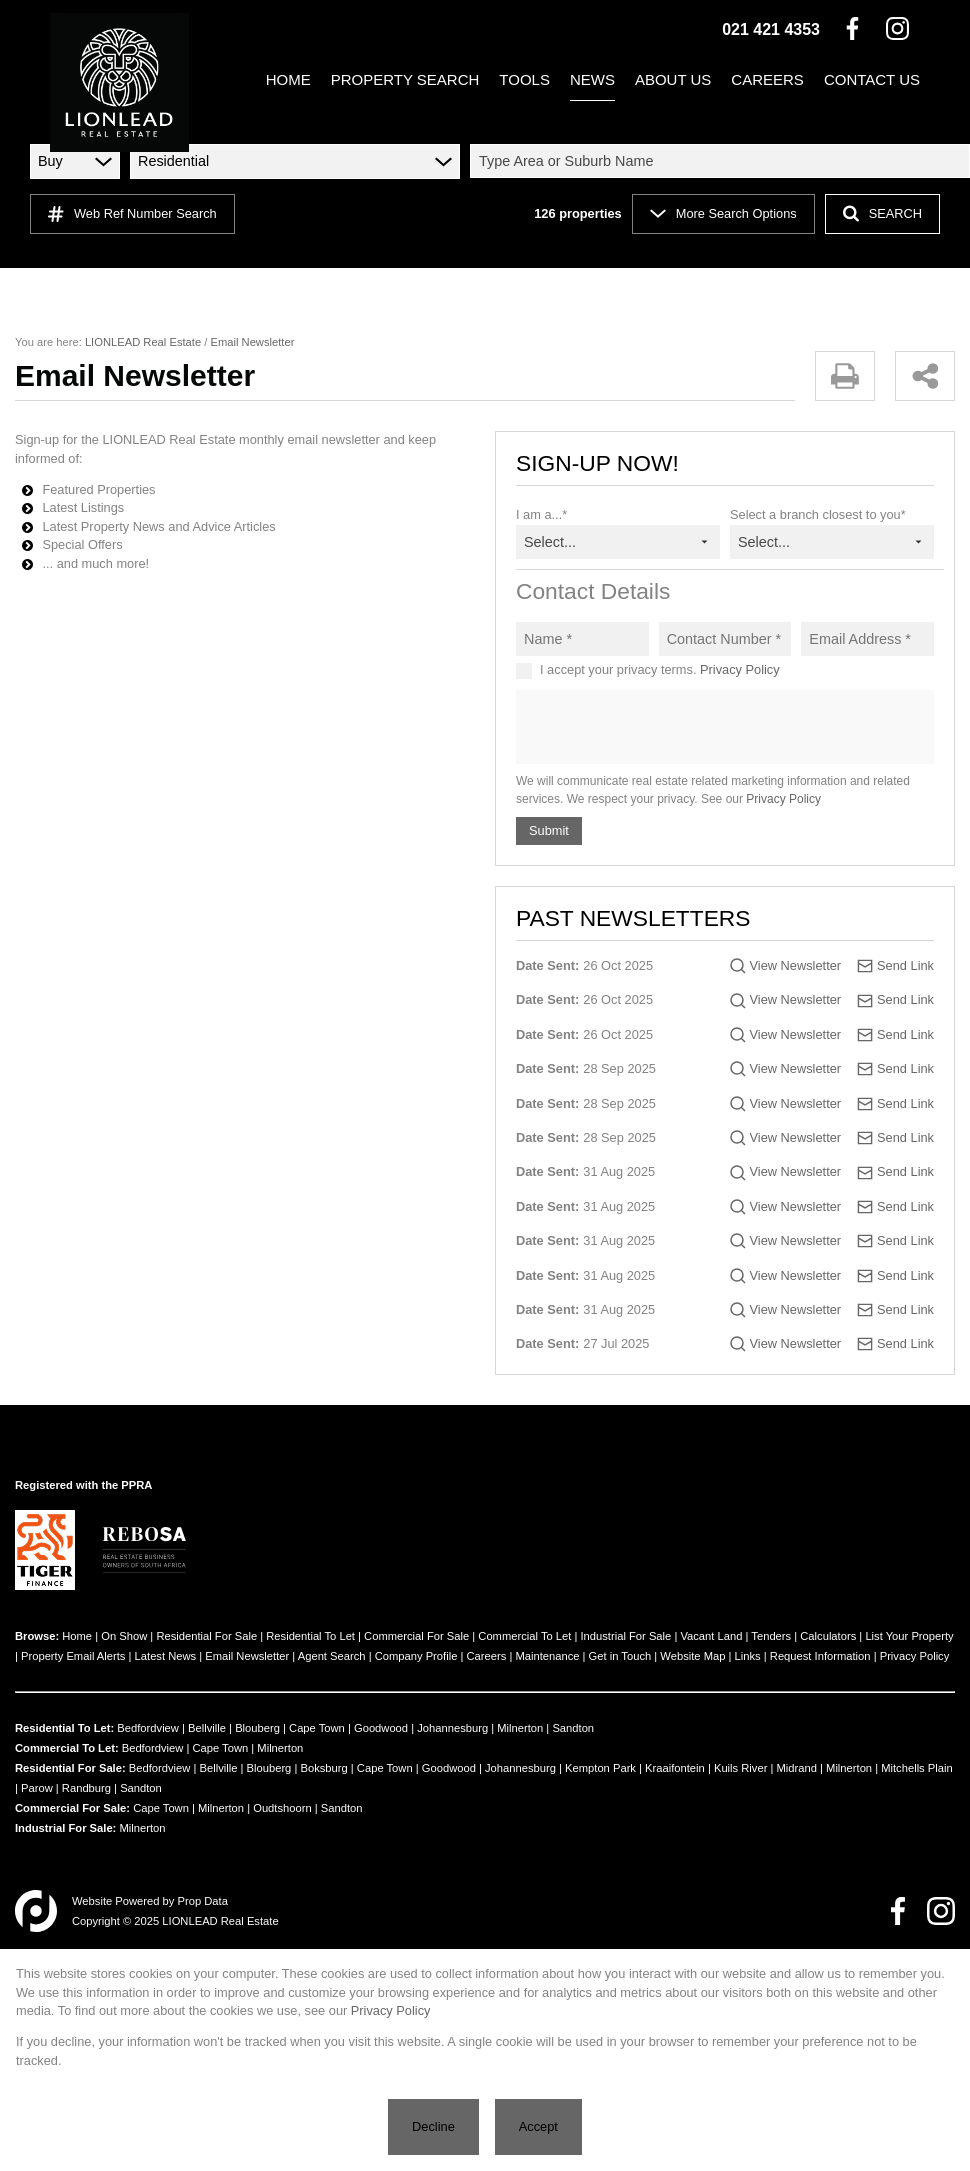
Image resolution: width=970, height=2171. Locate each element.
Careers (486, 1656)
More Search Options (723, 213)
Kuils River (740, 1768)
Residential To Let (310, 1636)
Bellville (207, 1728)
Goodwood (381, 1728)
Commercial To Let (524, 1636)
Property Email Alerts (73, 1656)
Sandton (573, 1728)
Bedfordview (148, 1728)
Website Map (692, 1656)
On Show (124, 1636)
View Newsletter (796, 965)
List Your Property (909, 1636)
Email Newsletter (247, 1656)
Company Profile (416, 1656)
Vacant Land (711, 1636)
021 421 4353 (771, 29)
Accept (538, 2126)
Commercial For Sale (416, 1636)
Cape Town (317, 1728)
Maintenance (547, 1656)
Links (748, 1656)
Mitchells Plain (917, 1768)
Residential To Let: (64, 1728)
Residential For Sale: (70, 1768)
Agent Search (332, 1656)
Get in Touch (620, 1656)
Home (77, 1636)
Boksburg (323, 1768)
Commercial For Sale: (72, 1808)
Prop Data (203, 1901)
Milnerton (520, 1728)
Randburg (86, 1788)
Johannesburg (452, 1728)
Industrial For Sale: (65, 1828)
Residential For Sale (206, 1636)
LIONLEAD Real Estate (143, 342)
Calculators (828, 1636)
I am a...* (541, 514)
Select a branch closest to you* (818, 514)
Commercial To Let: (67, 1748)
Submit (549, 830)
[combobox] (723, 161)
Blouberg (257, 1728)
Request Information (820, 1656)
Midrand (797, 1768)
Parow (37, 1788)
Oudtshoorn (282, 1808)
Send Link (905, 965)
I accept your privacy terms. (660, 669)
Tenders (771, 1636)
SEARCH (882, 213)
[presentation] (724, 728)
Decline (433, 2126)
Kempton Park (600, 1768)
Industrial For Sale (626, 1636)
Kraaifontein (675, 1768)
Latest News (166, 1656)
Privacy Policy (740, 669)
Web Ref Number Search (132, 214)
